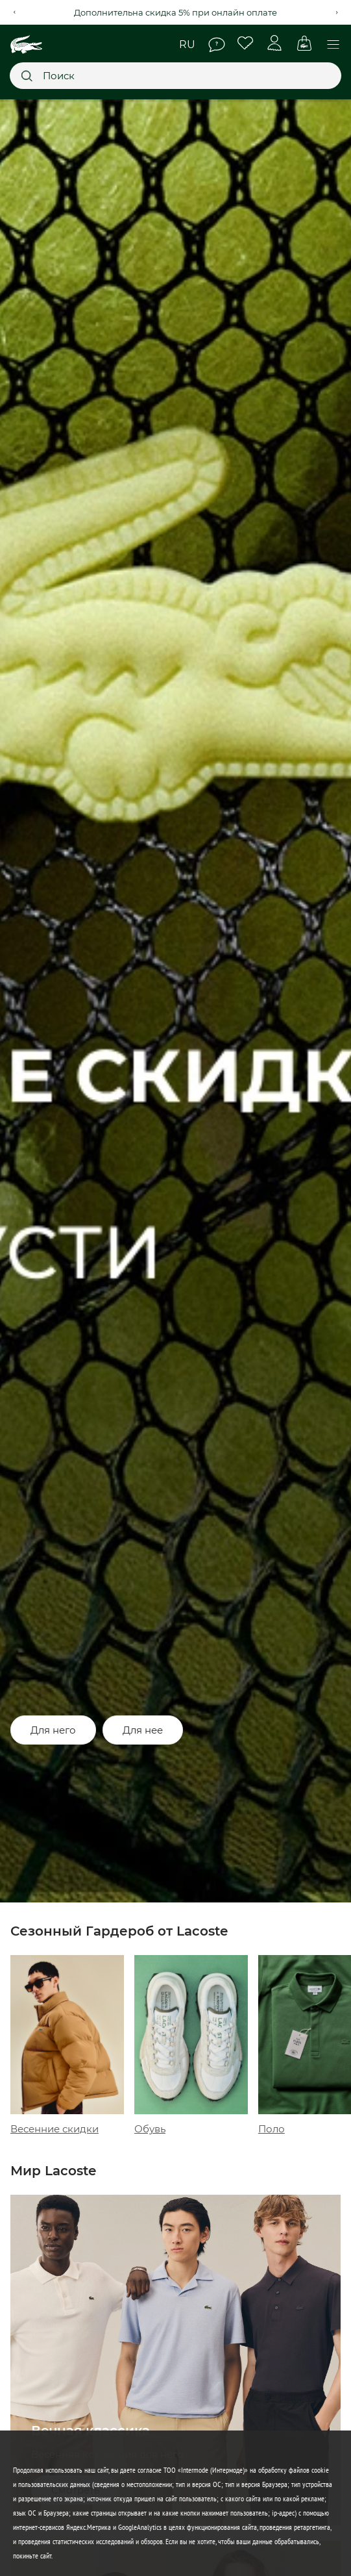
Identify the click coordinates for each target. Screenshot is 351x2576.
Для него (53, 1730)
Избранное (245, 43)
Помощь (216, 45)
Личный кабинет (275, 43)
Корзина (304, 43)
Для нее (143, 1730)
